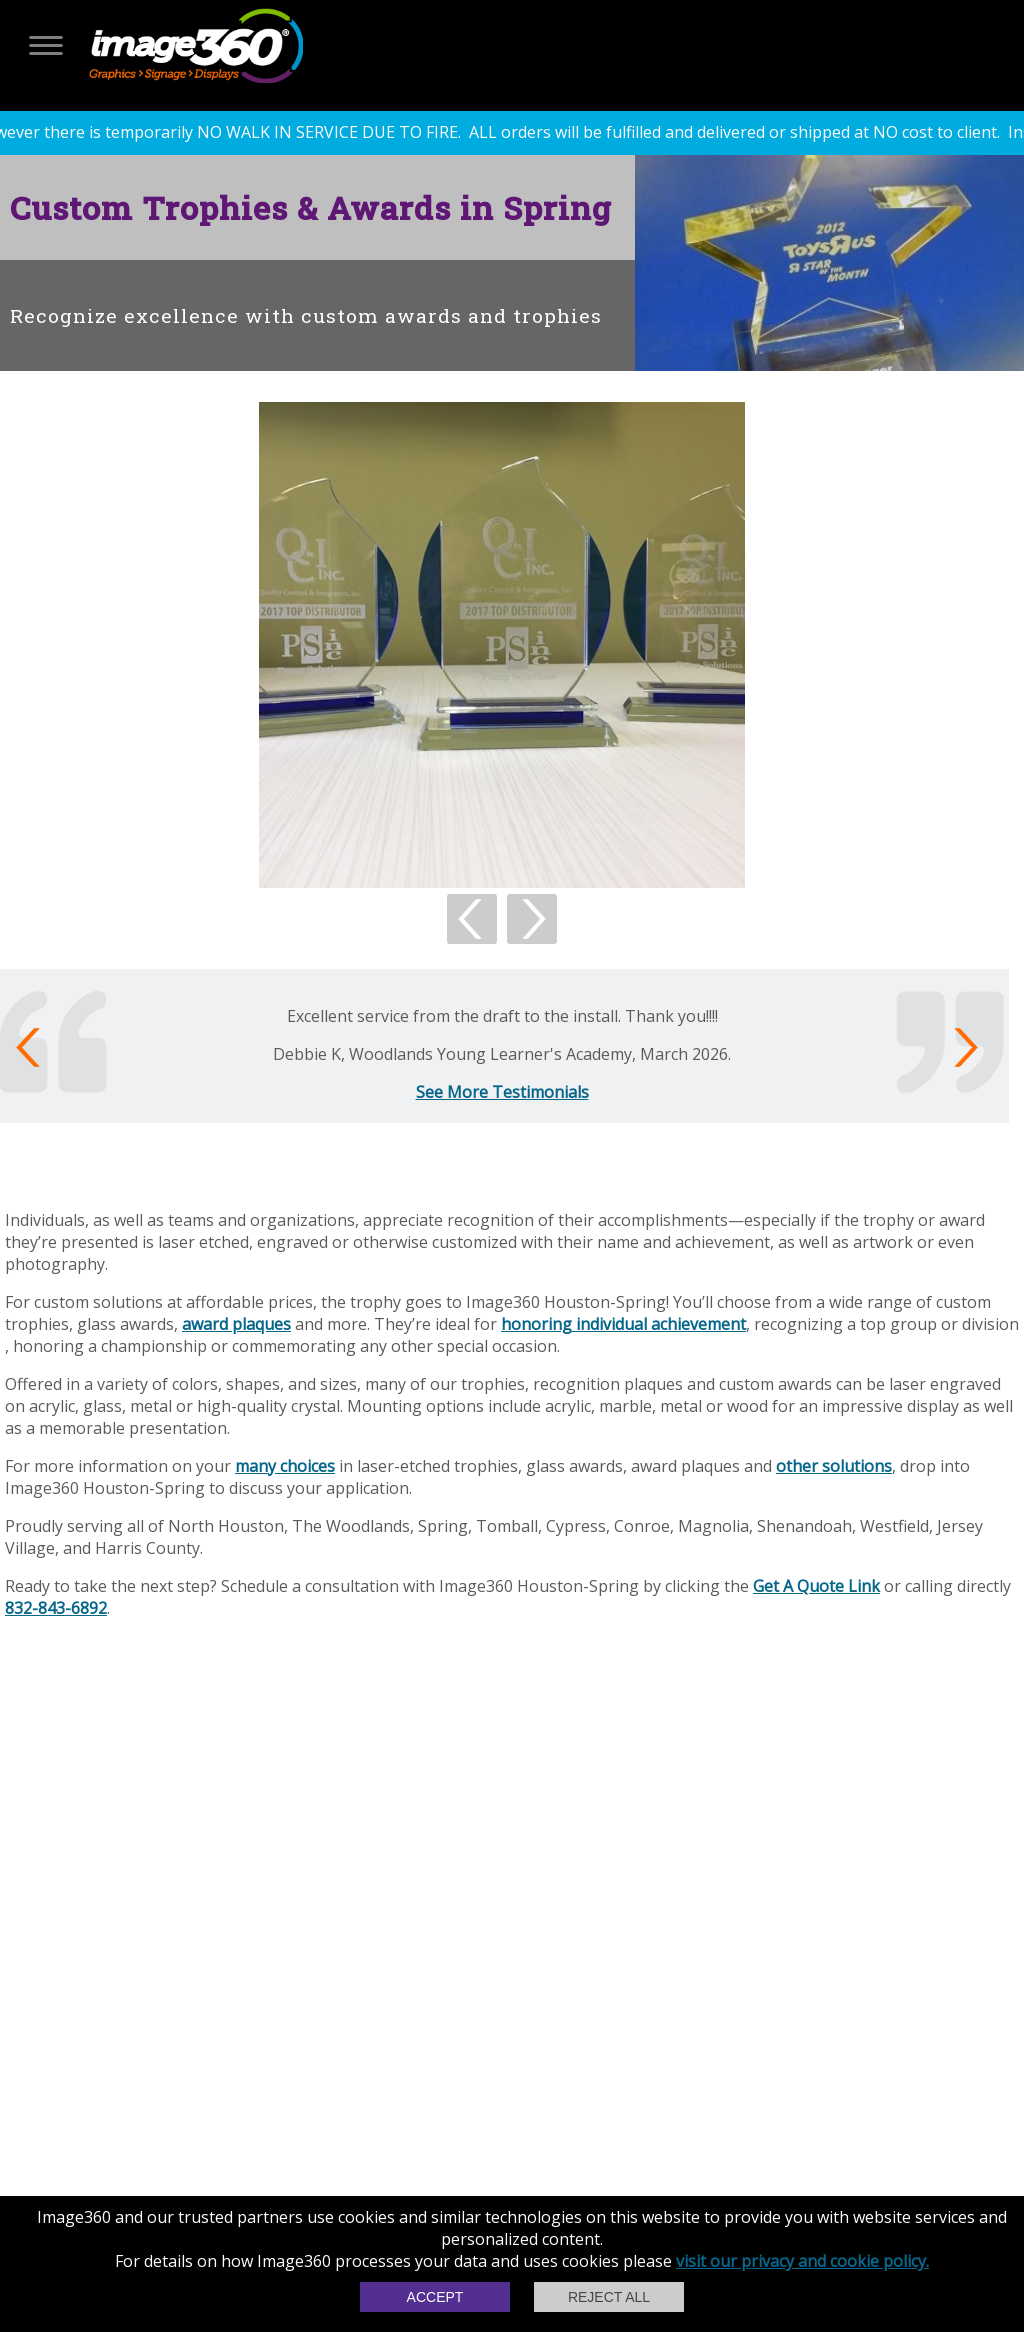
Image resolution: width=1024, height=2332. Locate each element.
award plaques (236, 1324)
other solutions (834, 1466)
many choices (285, 1466)
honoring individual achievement (623, 1324)
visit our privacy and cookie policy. (802, 2261)
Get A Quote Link (816, 1586)
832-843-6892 (56, 1608)
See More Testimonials (502, 1092)
